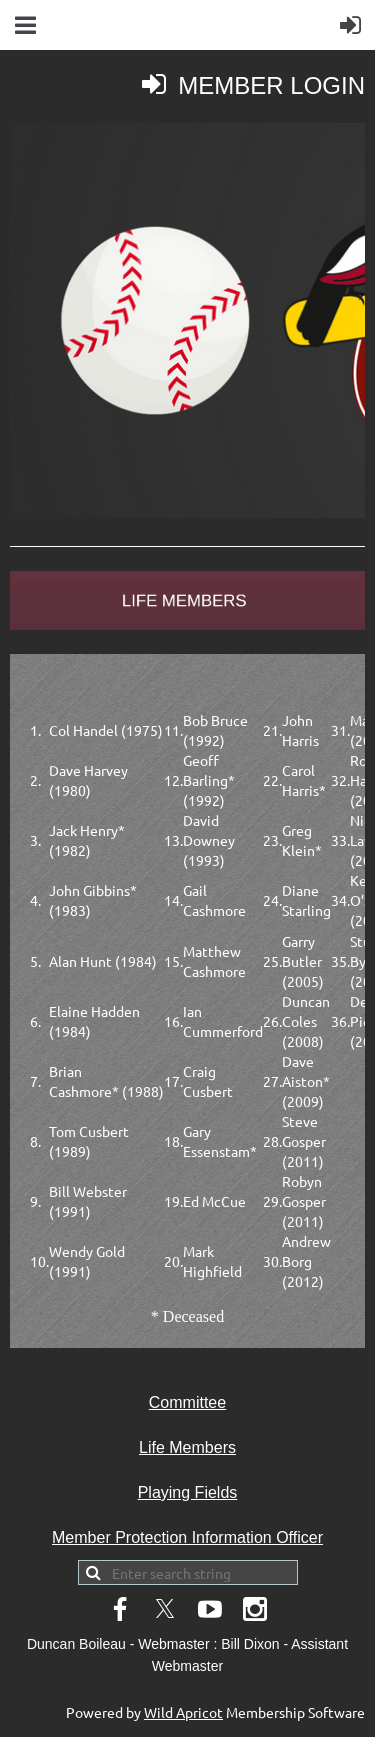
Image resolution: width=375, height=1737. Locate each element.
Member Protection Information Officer (187, 1537)
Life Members (187, 1447)
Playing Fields (188, 1492)
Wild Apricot (183, 1712)
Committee (187, 1402)
